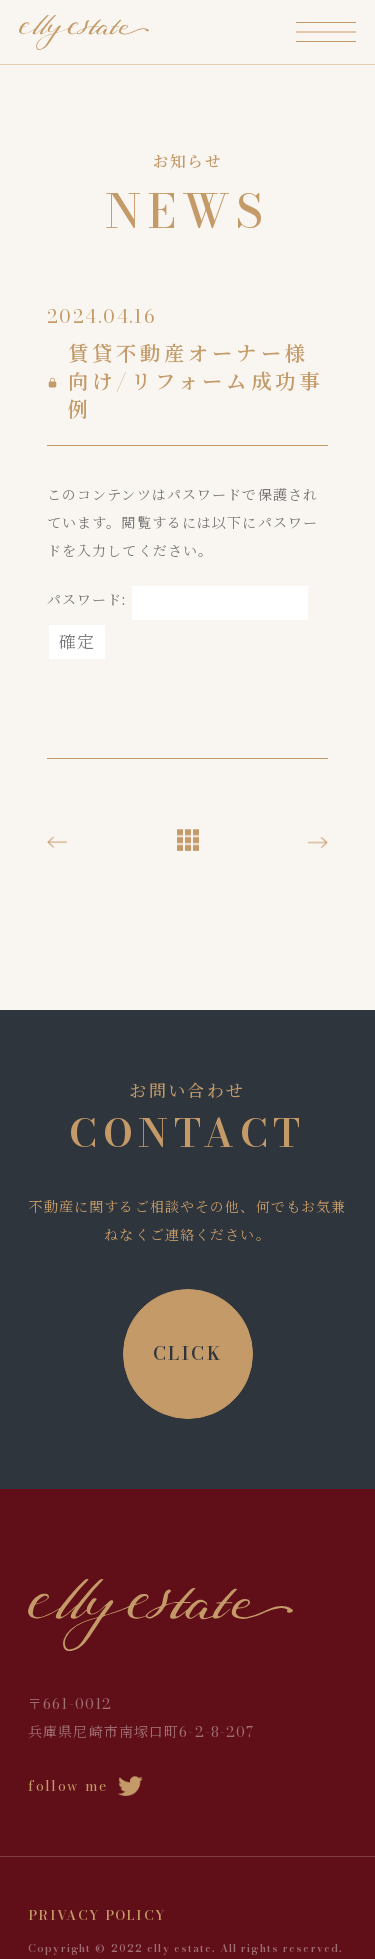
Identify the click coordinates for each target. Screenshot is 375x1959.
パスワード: (177, 600)
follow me (85, 1786)
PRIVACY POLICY (97, 1915)
